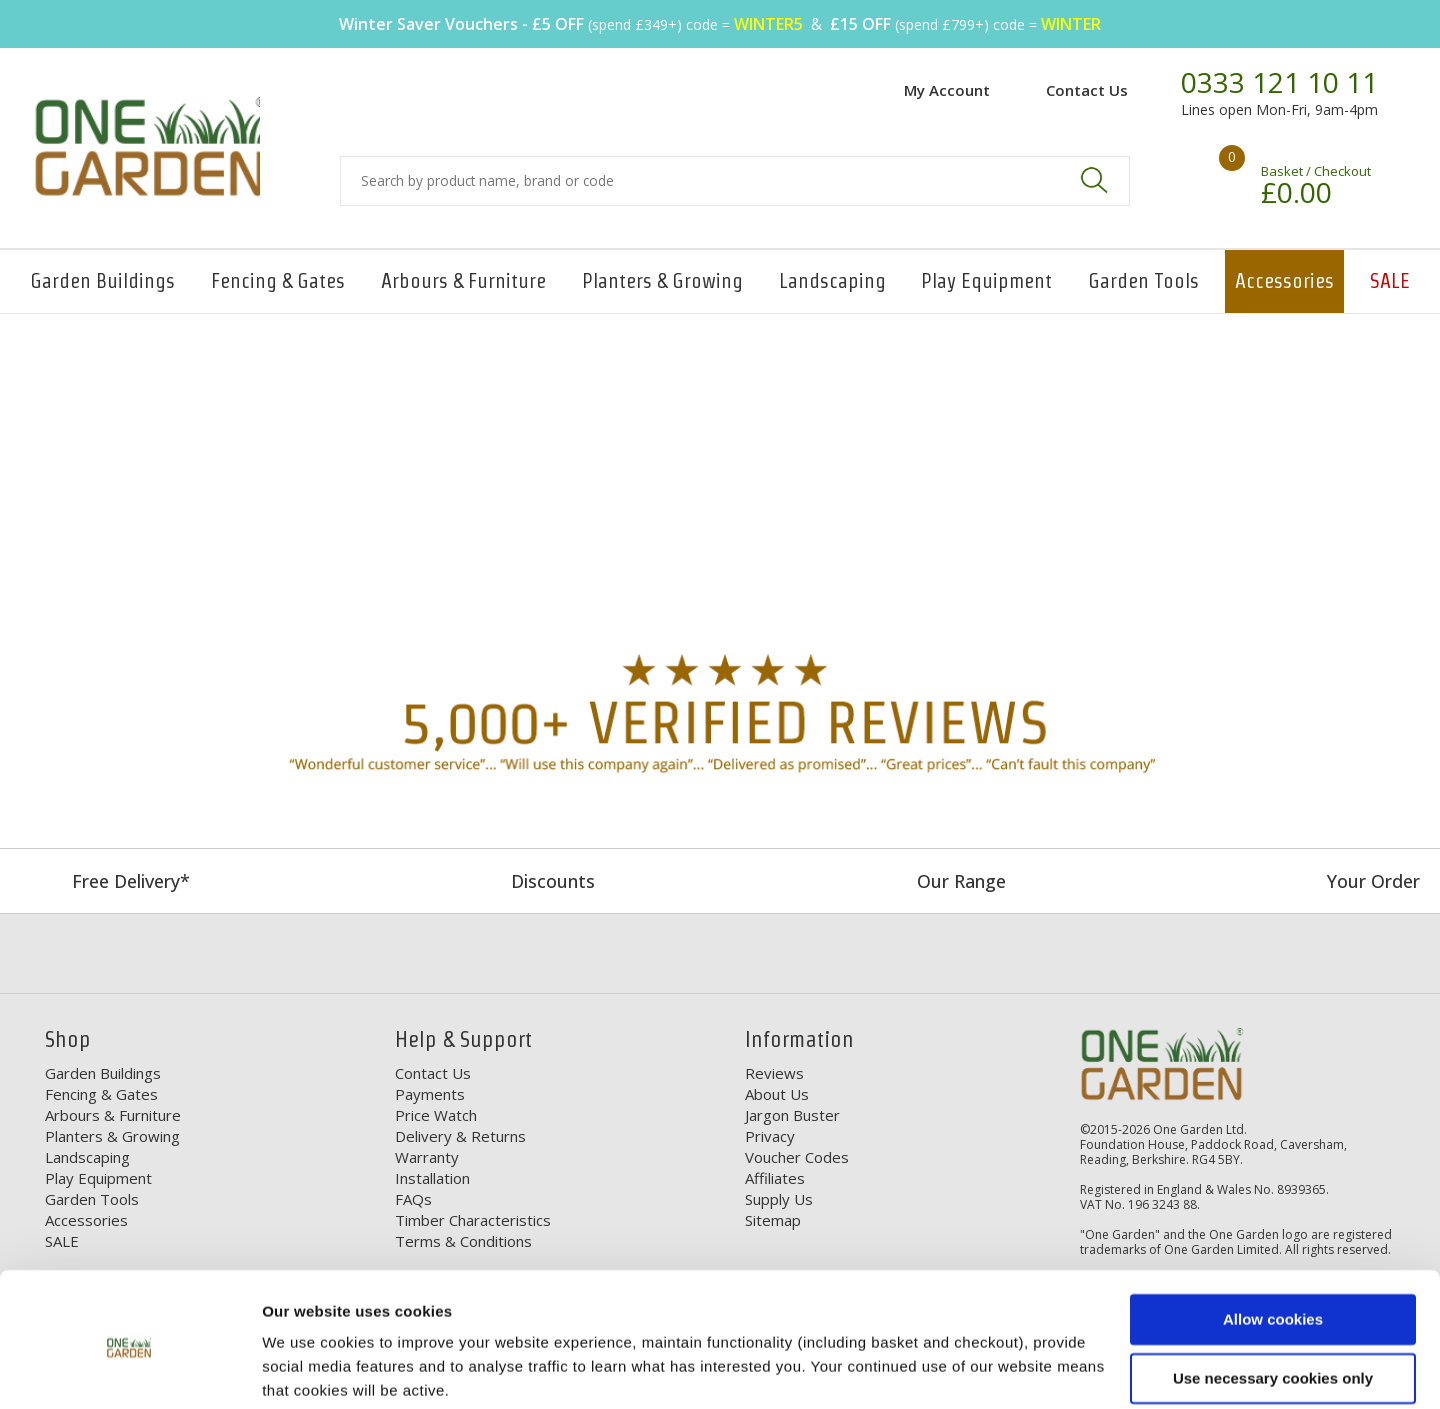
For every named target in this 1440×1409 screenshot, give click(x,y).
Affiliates (775, 1178)
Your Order (1373, 881)
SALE (1390, 281)
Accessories (1284, 281)
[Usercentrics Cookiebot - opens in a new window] (129, 1370)
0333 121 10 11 (1279, 83)
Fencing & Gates (278, 281)
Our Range (961, 881)
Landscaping (832, 281)
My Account (947, 90)
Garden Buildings (102, 281)
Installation (432, 1178)
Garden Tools (1143, 281)
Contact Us (1087, 90)
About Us (777, 1094)
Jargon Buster (792, 1115)
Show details (308, 1369)
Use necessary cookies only (1273, 1301)
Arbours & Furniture (463, 281)
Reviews (774, 1073)
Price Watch (436, 1115)
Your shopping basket (1203, 175)
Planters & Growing (662, 281)
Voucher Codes (797, 1157)
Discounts (553, 881)
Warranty (427, 1157)
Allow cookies (1273, 1243)
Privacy (770, 1136)
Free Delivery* (131, 881)
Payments (430, 1094)
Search (1094, 180)
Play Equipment (986, 281)
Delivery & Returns (460, 1136)
